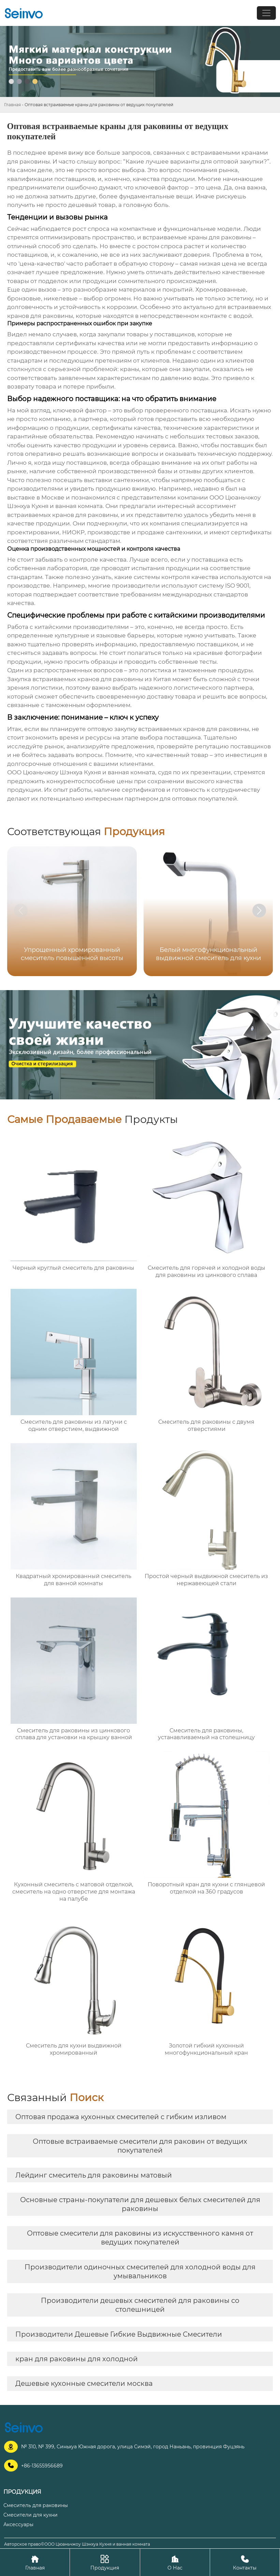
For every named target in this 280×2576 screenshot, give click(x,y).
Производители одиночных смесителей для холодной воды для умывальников (140, 2271)
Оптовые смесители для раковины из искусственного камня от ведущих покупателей (140, 2237)
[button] (259, 910)
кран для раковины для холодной (76, 2359)
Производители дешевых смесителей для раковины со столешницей (140, 2304)
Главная (12, 104)
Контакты (245, 2562)
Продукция (104, 2562)
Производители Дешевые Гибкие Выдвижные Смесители (118, 2334)
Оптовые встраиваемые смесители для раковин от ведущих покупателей (140, 2145)
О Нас (175, 2562)
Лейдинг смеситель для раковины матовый (93, 2175)
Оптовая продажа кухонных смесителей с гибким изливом (120, 2117)
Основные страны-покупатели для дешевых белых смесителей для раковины (140, 2204)
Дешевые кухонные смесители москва (84, 2383)
